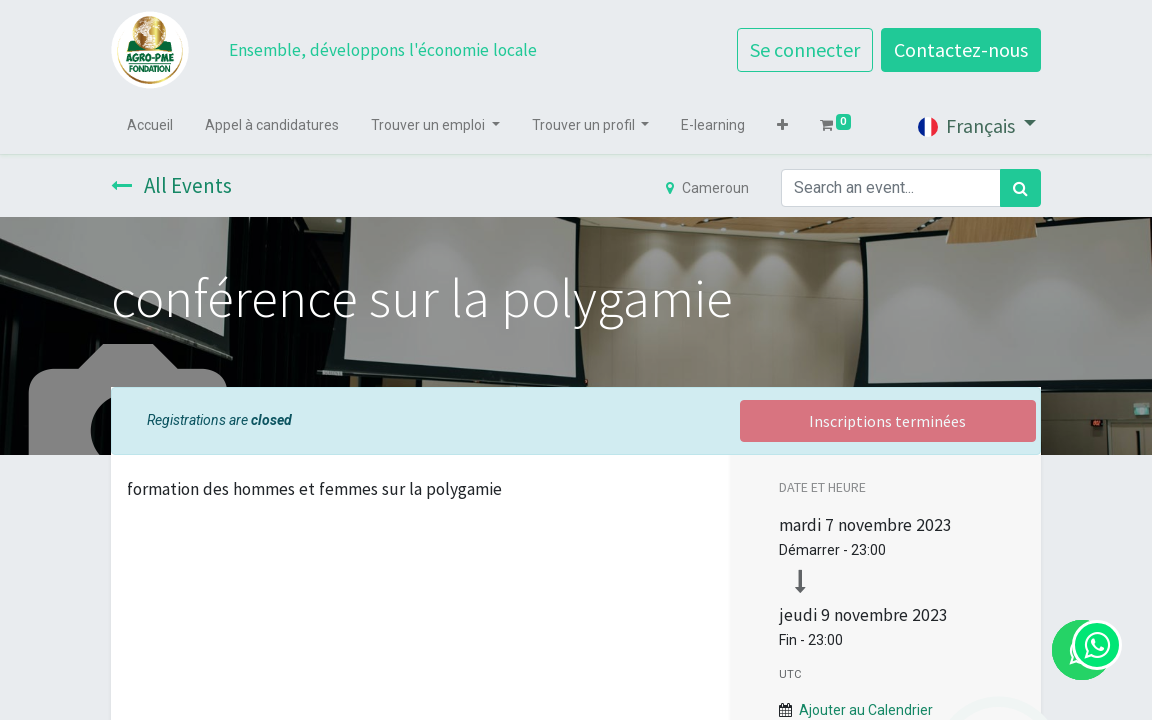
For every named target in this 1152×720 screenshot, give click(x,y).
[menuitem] (150, 125)
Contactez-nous (961, 49)
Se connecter (805, 49)
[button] (782, 125)
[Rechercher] (1020, 188)
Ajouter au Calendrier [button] (866, 710)
